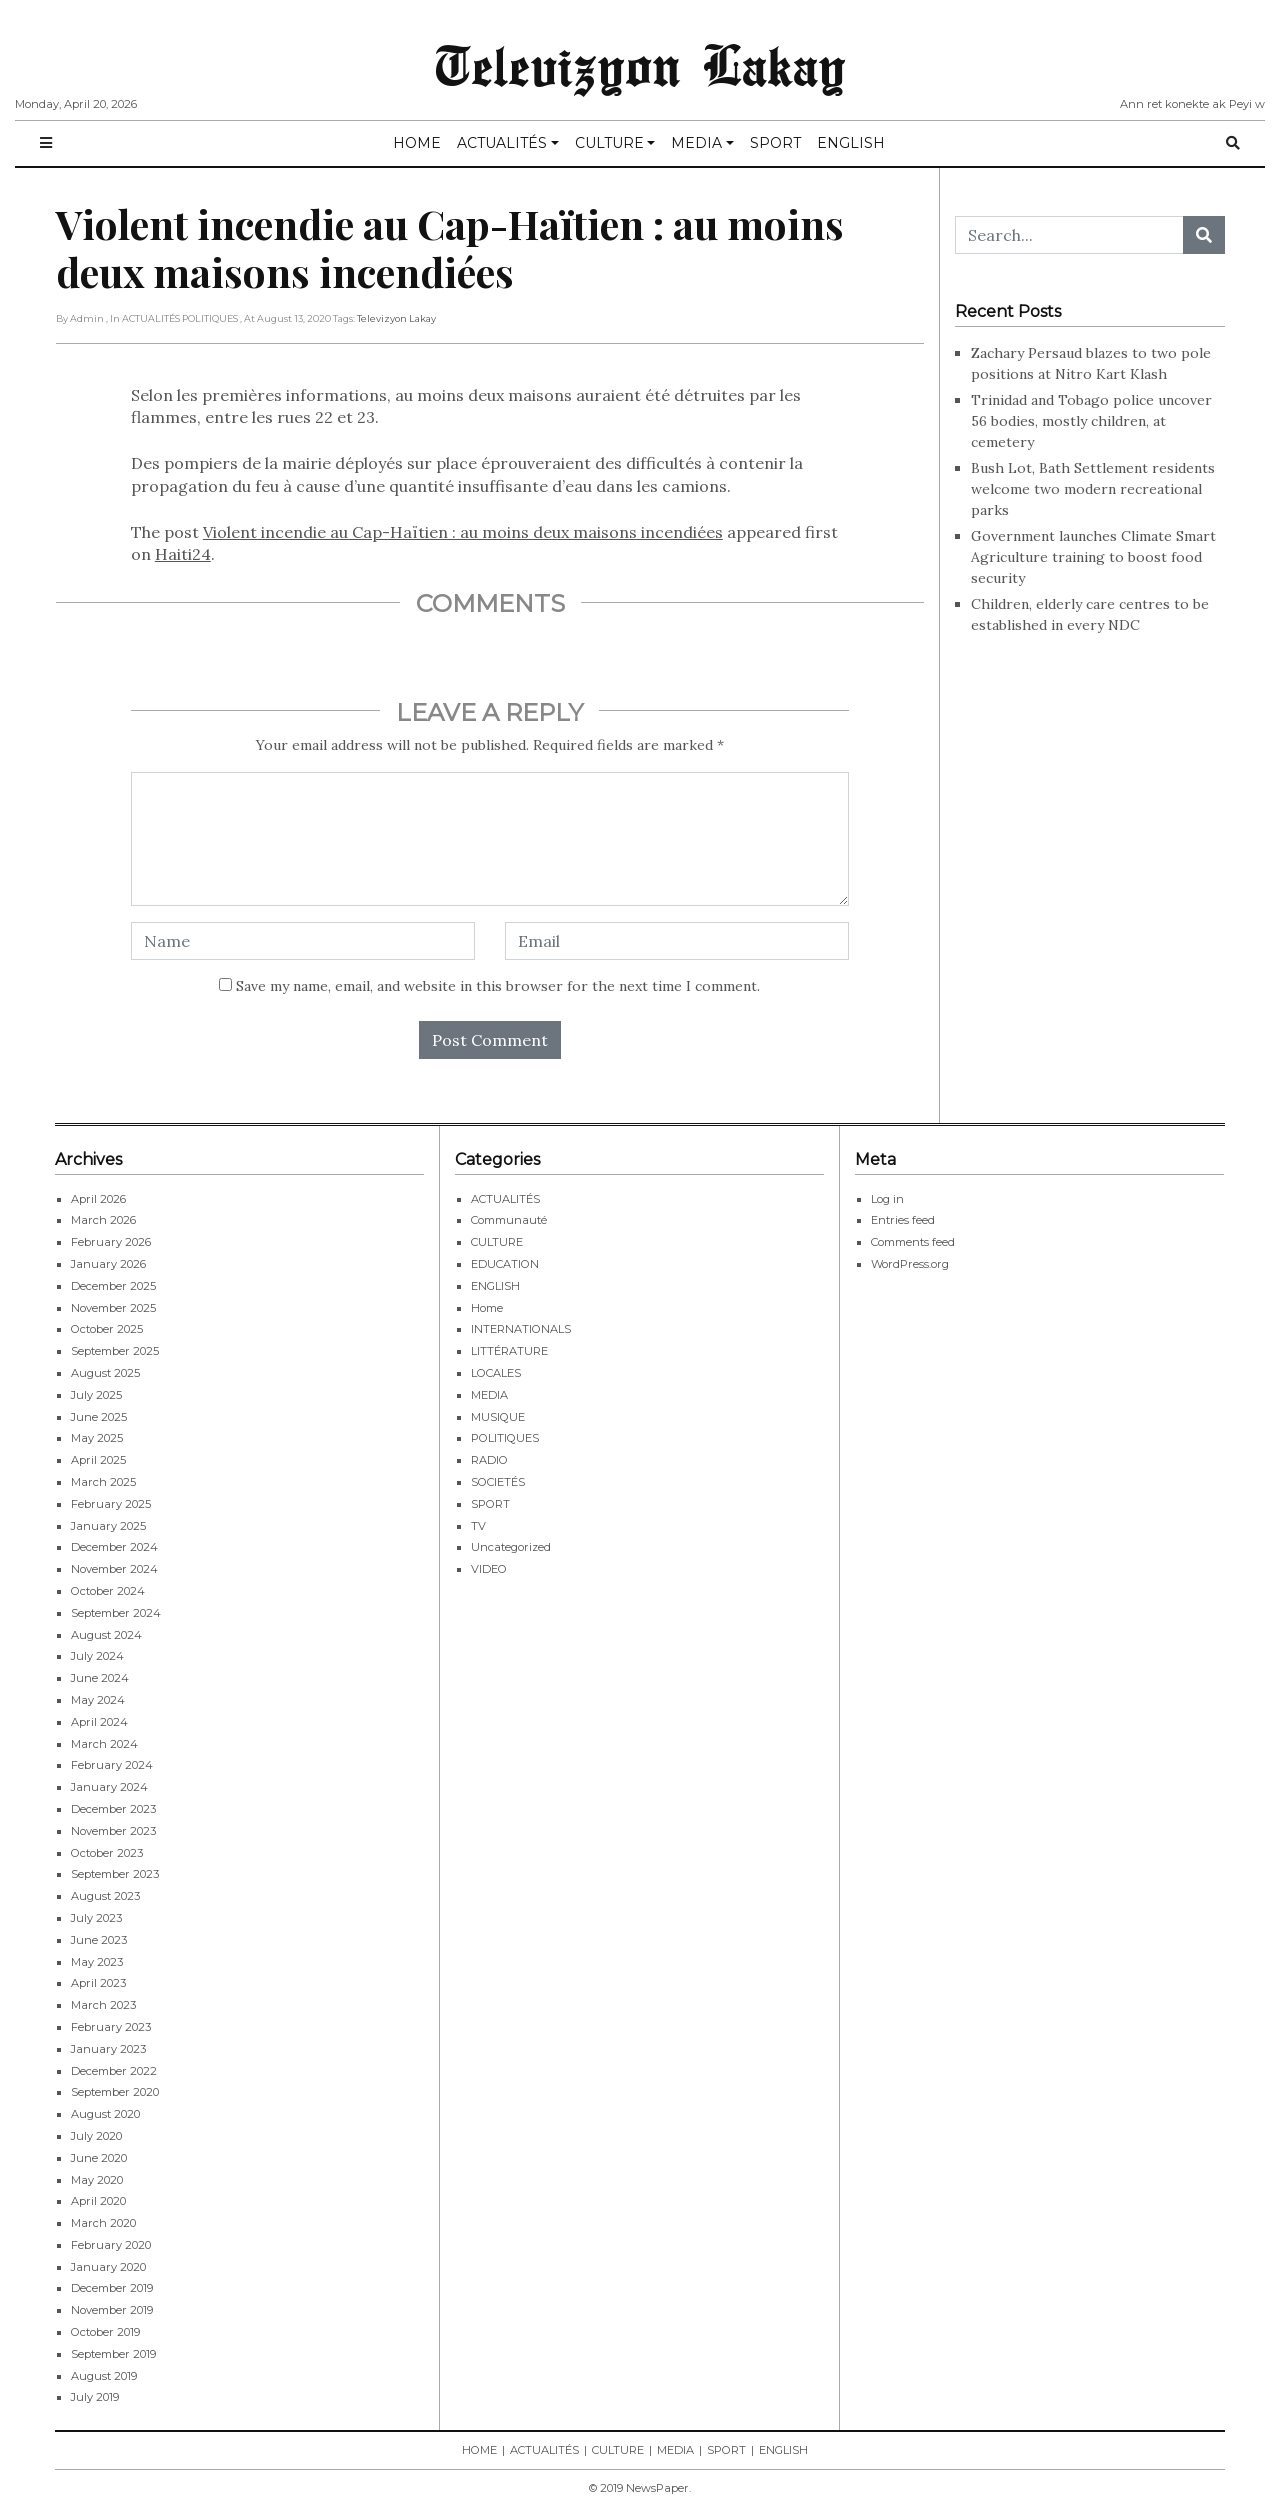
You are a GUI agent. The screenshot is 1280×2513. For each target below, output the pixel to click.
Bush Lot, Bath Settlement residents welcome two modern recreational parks (1093, 488)
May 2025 (97, 1438)
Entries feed (903, 1220)
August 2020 (105, 2114)
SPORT (775, 143)
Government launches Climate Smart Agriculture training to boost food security (1093, 556)
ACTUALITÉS (502, 143)
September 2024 (116, 1612)
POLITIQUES (505, 1438)
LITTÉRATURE (509, 1351)
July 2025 (96, 1394)
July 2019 (95, 2397)
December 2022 (114, 2070)
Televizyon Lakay (640, 64)
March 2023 (103, 2005)
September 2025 (115, 1351)
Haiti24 (183, 554)
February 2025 (111, 1503)
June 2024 (100, 1678)
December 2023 (113, 1809)
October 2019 (105, 2332)
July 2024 (97, 1656)
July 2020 (96, 2136)
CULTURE (609, 143)
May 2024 (98, 1700)
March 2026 (103, 1220)
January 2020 (108, 2266)
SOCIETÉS (498, 1482)
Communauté (509, 1220)
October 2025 (107, 1329)
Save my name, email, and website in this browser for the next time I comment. (498, 986)
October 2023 (107, 1852)
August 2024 (106, 1634)
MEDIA (696, 143)
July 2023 (96, 1918)
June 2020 (99, 2157)
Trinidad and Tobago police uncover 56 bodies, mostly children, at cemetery (1091, 420)
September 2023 (115, 1874)
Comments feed (913, 1242)
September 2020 (115, 2092)
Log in (887, 1198)
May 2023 (97, 1961)
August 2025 (105, 1373)
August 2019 (104, 2375)
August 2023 (105, 1896)
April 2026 (98, 1198)
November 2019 (112, 2310)
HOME (417, 143)
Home (487, 1307)
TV (478, 1525)
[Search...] (1069, 235)
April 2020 (98, 2201)
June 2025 (99, 1416)
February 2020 (111, 2245)
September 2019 (113, 2354)
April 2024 (99, 1721)
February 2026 (111, 1242)
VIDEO (489, 1569)
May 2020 (97, 2179)
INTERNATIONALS (521, 1329)
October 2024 (108, 1591)
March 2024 (104, 1743)
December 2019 (112, 2288)
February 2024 (112, 1765)
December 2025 (113, 1285)
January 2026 (108, 1264)
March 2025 (103, 1482)
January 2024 (109, 1787)
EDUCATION (505, 1264)
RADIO (489, 1460)
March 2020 (103, 2223)
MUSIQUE (498, 1416)
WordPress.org (910, 1264)
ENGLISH (851, 143)
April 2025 (98, 1460)
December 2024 (114, 1547)
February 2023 (111, 2027)
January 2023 (108, 2048)
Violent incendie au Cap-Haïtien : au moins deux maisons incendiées (463, 532)
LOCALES (496, 1373)
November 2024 (114, 1569)
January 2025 (108, 1525)
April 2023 (98, 1983)
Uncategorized (511, 1547)
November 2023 (113, 1830)
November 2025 (113, 1307)
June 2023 (99, 1939)
